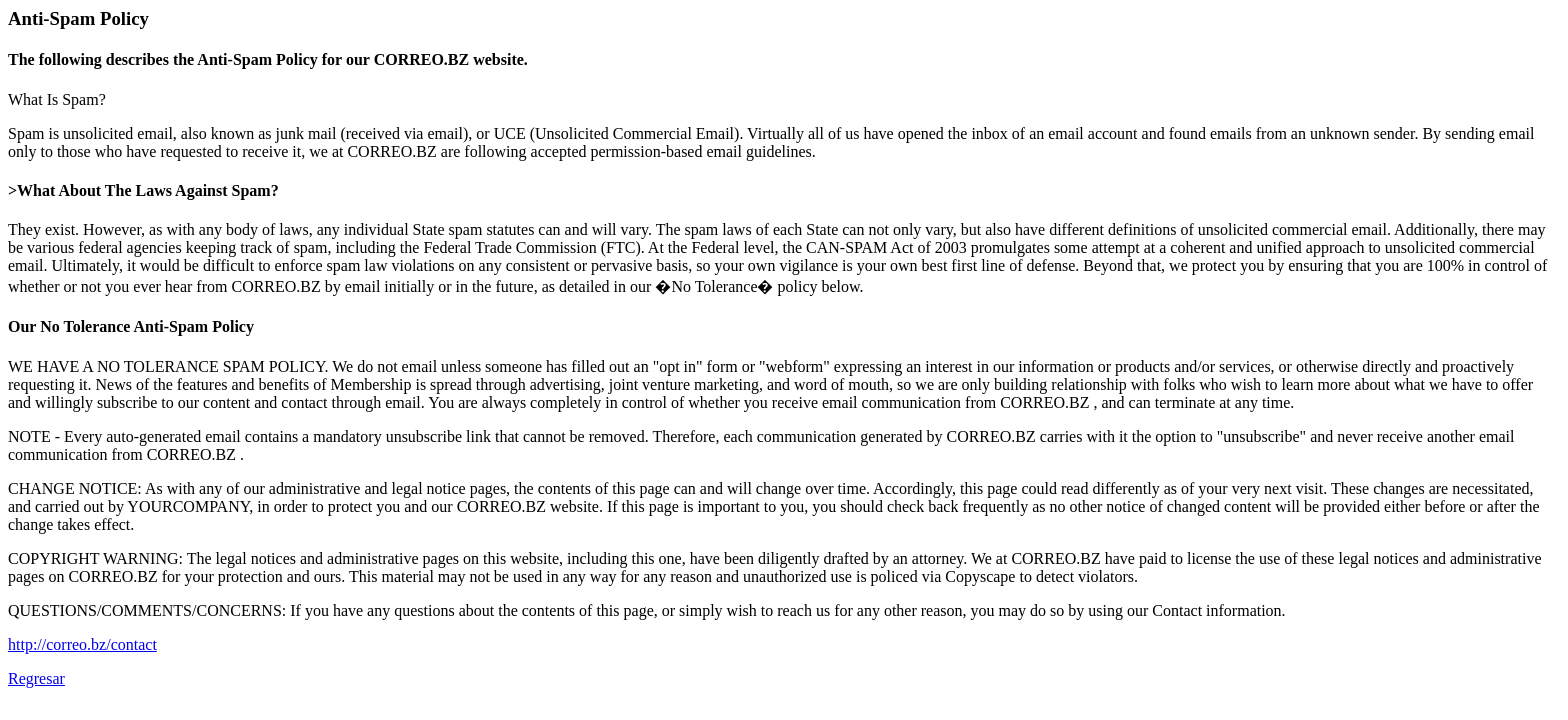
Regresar (36, 678)
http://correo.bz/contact (82, 644)
